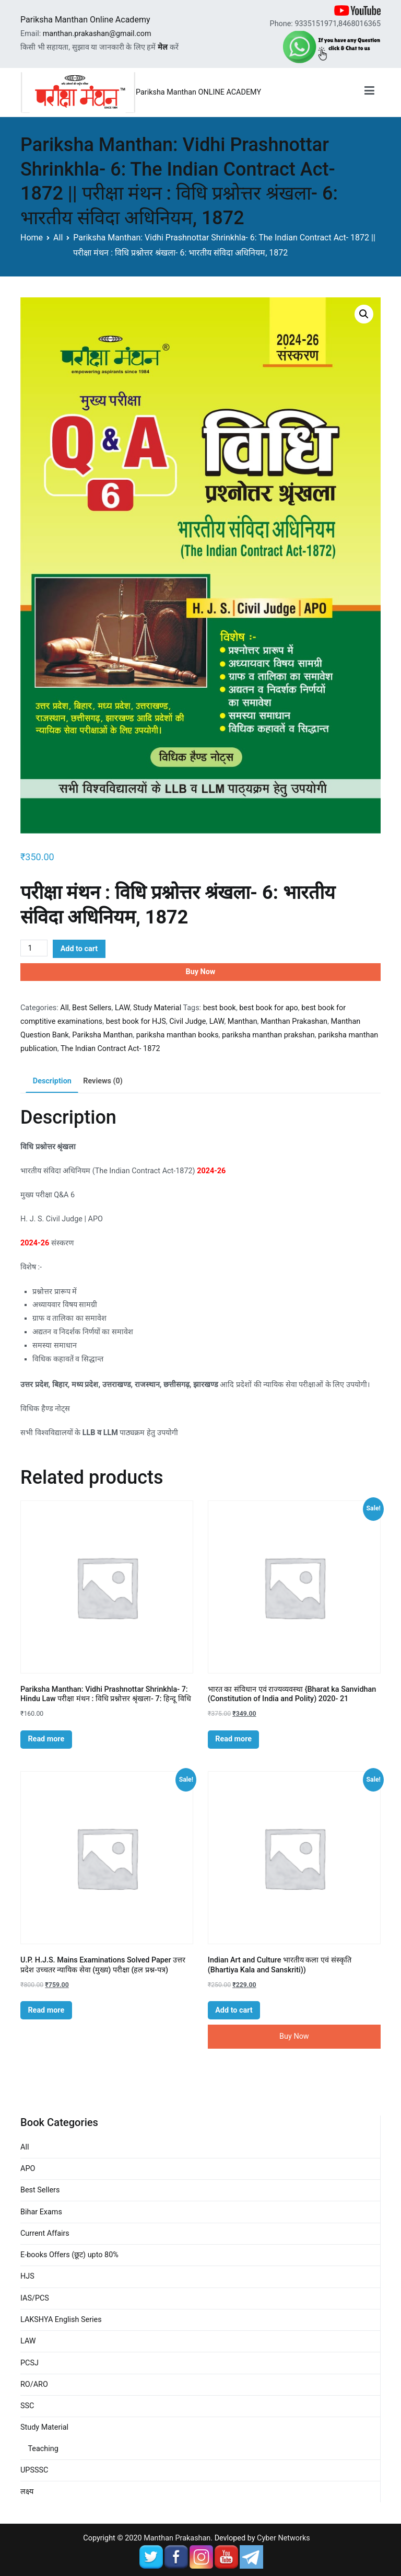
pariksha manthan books (177, 1035)
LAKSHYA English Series (61, 2319)
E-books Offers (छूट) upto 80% (69, 2254)
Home (31, 237)
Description (52, 1081)
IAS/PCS (34, 2298)
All (58, 237)
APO (27, 2168)
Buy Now (201, 971)
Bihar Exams (41, 2212)
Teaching (43, 2448)
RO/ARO (34, 2384)
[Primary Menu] (369, 92)
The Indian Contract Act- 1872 (110, 1048)
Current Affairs (44, 2233)
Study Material (157, 1007)
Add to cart (79, 948)
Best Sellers (91, 1007)
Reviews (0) (103, 1081)
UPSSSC (34, 2470)
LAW (122, 1007)
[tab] (52, 1082)
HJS (27, 2276)
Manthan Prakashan (294, 1021)
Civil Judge (187, 1021)
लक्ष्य (26, 2491)
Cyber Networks (283, 2538)
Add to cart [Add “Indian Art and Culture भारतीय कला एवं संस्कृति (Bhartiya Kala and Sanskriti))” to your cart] (234, 2010)
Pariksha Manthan (102, 1035)
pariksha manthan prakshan (268, 1035)
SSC (27, 2405)
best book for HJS (136, 1021)
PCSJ (29, 2363)
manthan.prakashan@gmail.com (97, 33)
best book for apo (268, 1007)
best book (219, 1007)
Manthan (242, 1021)
